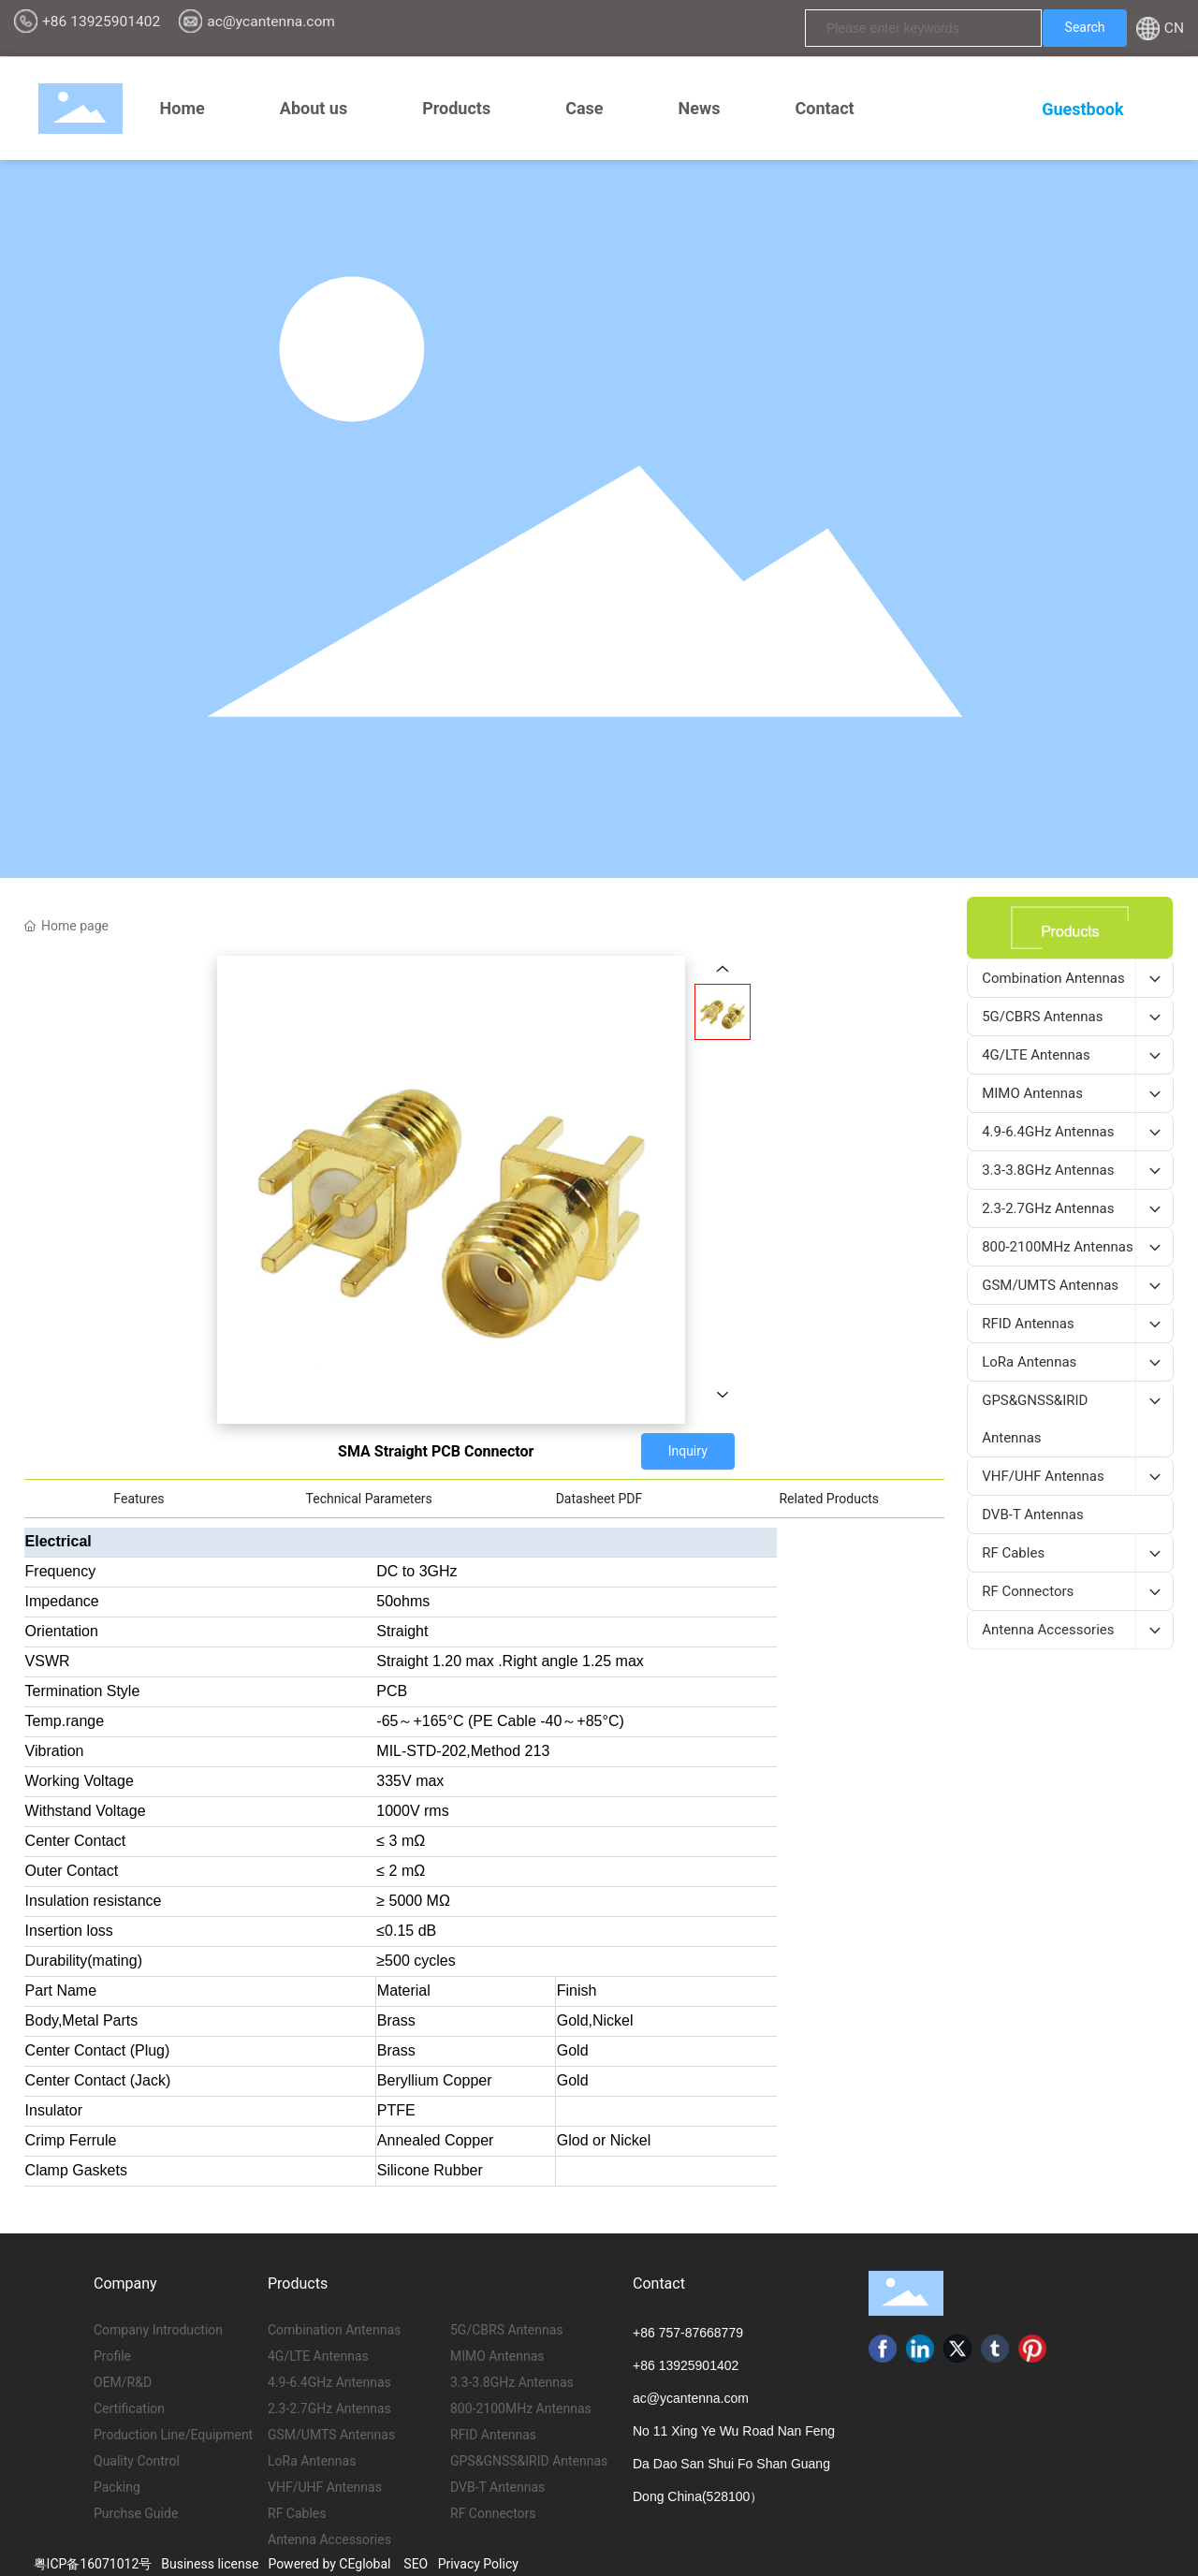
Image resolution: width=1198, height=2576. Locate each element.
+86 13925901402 (101, 21)
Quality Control (137, 2460)
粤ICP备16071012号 (93, 2563)
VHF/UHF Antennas (325, 2487)
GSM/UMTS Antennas (331, 2434)
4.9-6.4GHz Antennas (329, 2382)
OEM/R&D (123, 2382)
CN (1174, 28)
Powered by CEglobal (329, 2563)
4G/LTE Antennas (318, 2356)
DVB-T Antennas (497, 2487)
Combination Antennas (334, 2329)
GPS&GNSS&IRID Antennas (528, 2460)
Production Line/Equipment (173, 2434)
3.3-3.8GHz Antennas (512, 2382)
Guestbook (1082, 109)
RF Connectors (493, 2513)
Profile (112, 2356)
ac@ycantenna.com (271, 21)
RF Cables (297, 2513)
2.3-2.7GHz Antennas (329, 2408)
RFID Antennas (493, 2434)
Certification (129, 2408)
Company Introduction (158, 2329)
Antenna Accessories (329, 2539)
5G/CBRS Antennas (506, 2329)
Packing (117, 2487)
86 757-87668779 (691, 2332)
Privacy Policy (478, 2563)
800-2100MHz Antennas (521, 2408)
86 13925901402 (689, 2365)
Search (1085, 27)
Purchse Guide (136, 2513)
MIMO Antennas (497, 2356)
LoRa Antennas (312, 2460)
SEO (415, 2563)
